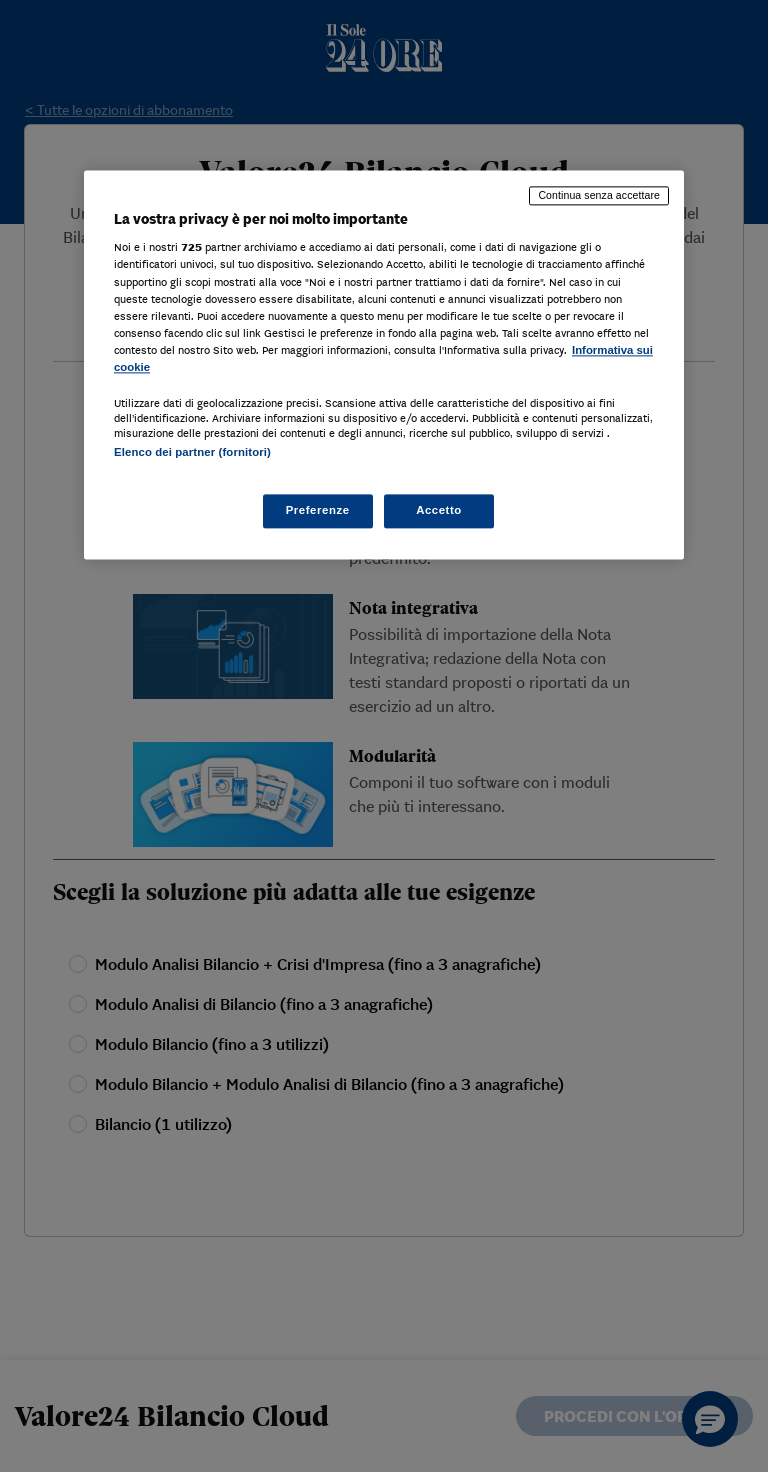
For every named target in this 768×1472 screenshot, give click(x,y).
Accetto (439, 511)
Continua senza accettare (599, 195)
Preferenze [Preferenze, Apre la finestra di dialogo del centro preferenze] (318, 511)
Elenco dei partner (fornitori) (192, 452)
